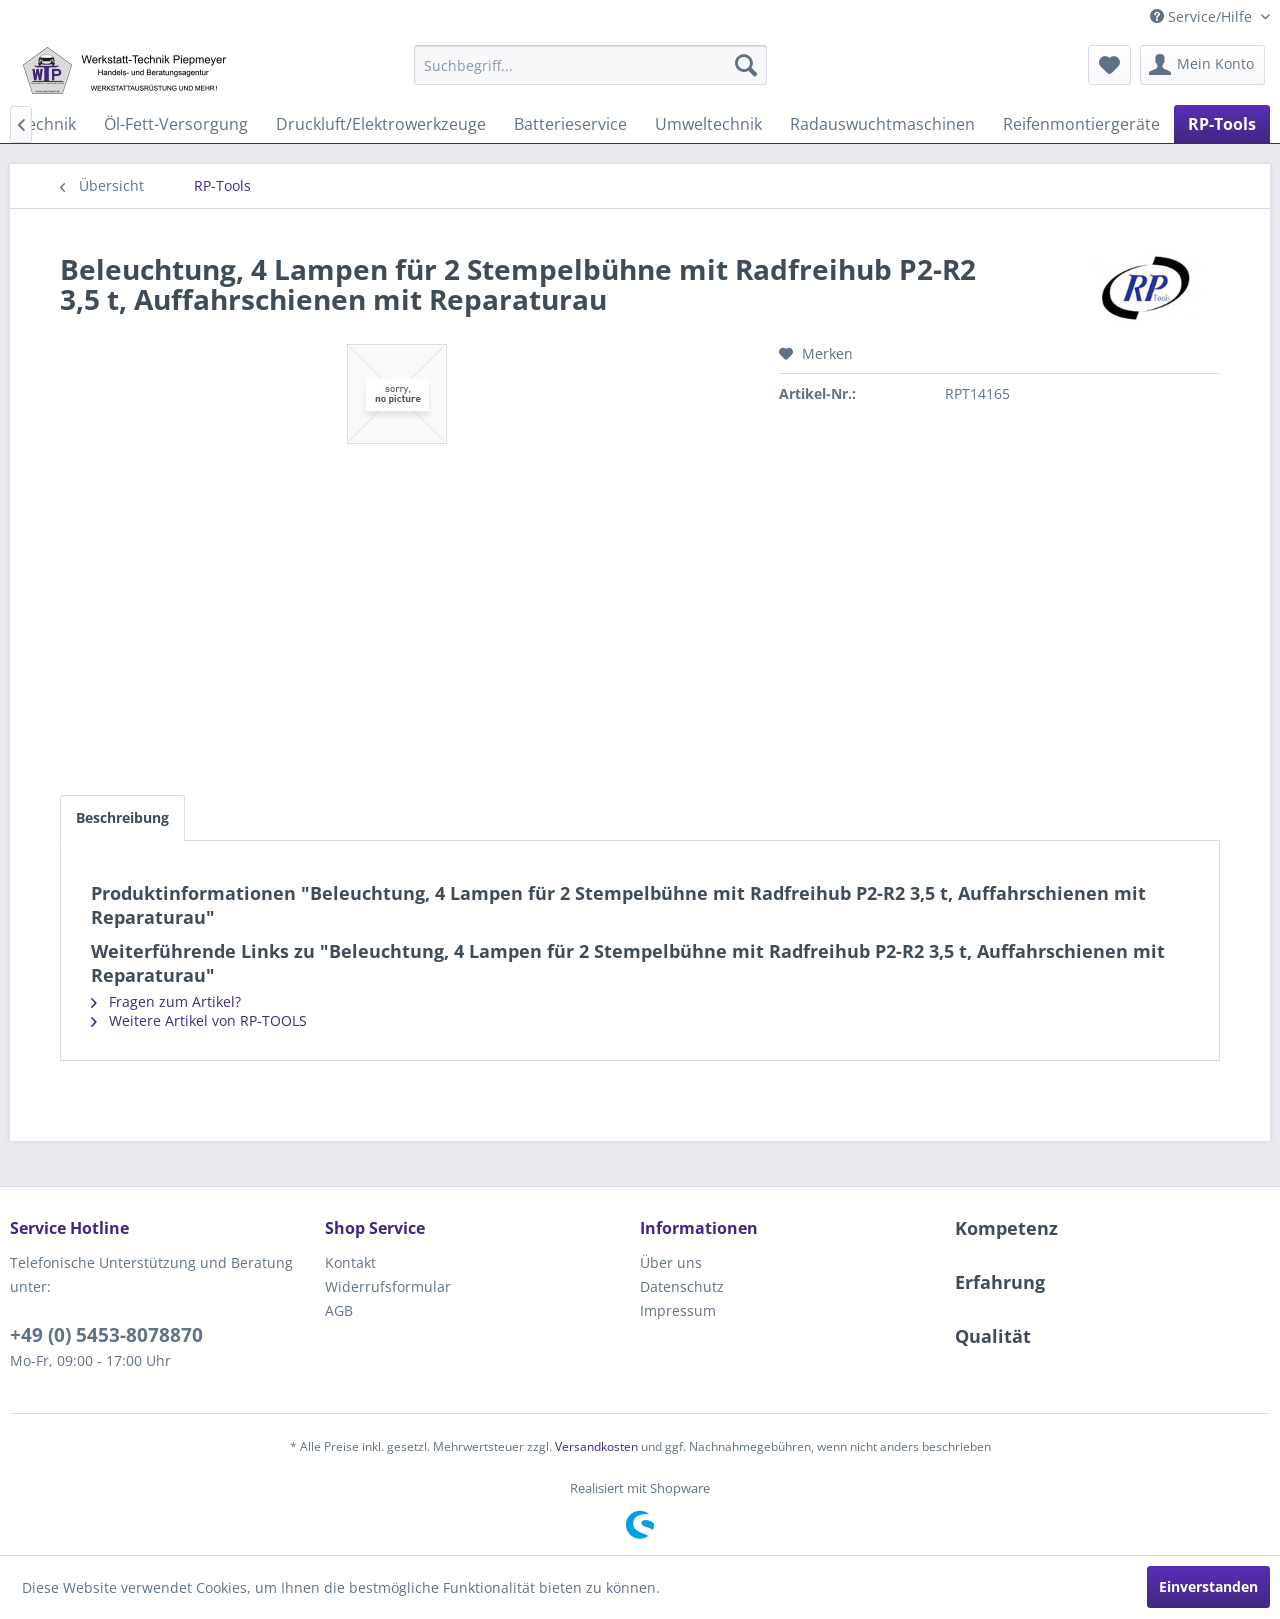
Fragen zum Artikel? (166, 1001)
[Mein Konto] (1202, 65)
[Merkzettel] (1109, 65)
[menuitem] (590, 65)
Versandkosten (596, 1446)
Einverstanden (1208, 1586)
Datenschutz (682, 1286)
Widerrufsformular (388, 1286)
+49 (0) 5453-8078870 (106, 1335)
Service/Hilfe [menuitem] (1203, 16)
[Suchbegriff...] (590, 65)
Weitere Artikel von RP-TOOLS (199, 1020)
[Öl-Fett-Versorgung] (176, 124)
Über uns (671, 1262)
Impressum (678, 1310)
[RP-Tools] (1222, 124)
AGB (339, 1310)
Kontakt (350, 1262)
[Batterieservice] (570, 124)
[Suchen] (746, 65)
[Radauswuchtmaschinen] (882, 124)
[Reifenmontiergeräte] (1081, 124)
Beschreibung (122, 817)
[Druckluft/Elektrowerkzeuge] (381, 124)
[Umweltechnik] (708, 124)
